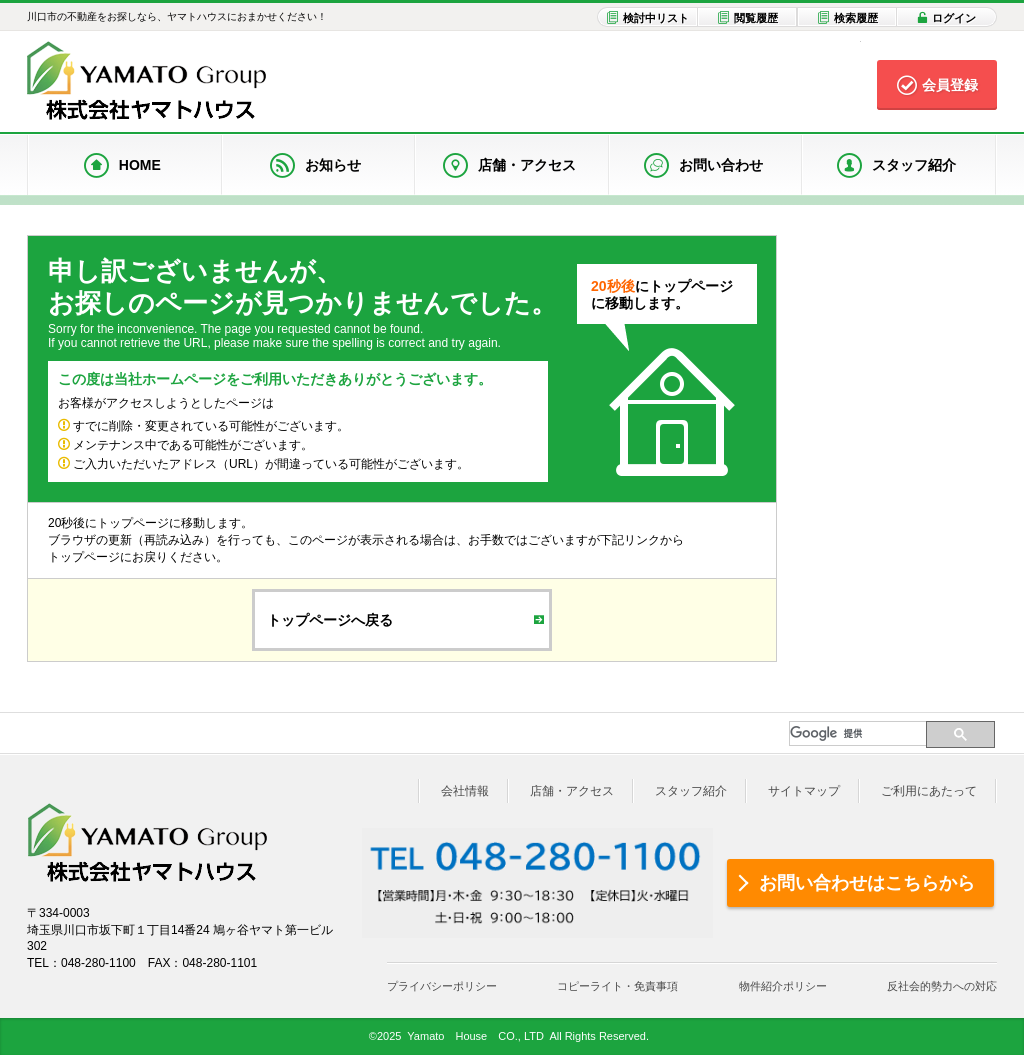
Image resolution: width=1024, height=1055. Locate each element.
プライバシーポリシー (442, 986)
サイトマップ (804, 791)
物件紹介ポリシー (783, 986)
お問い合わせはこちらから (867, 883)
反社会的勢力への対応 (942, 986)
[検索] (857, 733)
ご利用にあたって (929, 791)
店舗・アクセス (572, 791)
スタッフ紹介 (691, 791)
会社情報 (465, 791)
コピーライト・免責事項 (617, 986)
